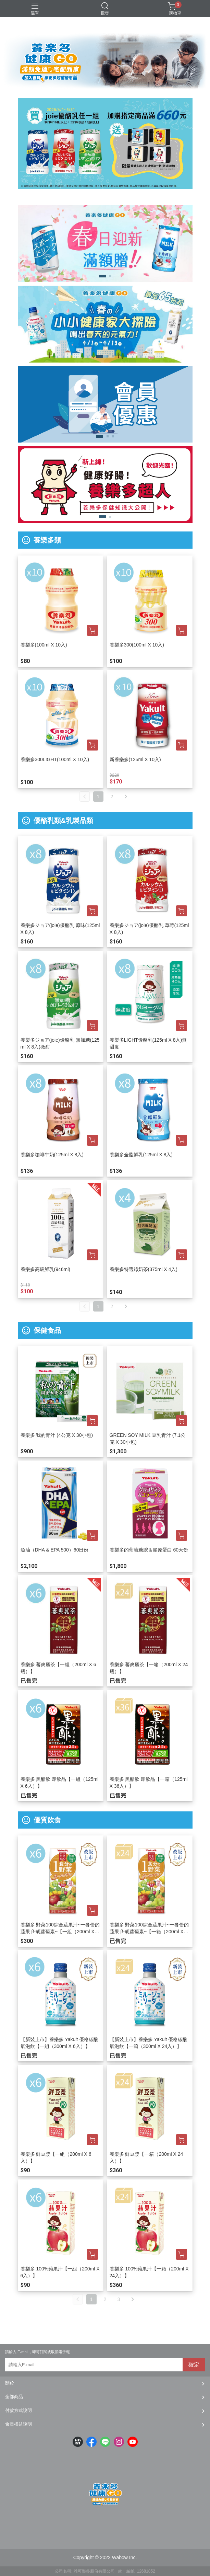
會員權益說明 (18, 2424)
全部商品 (14, 2396)
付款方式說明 (18, 2410)
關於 (9, 2382)
